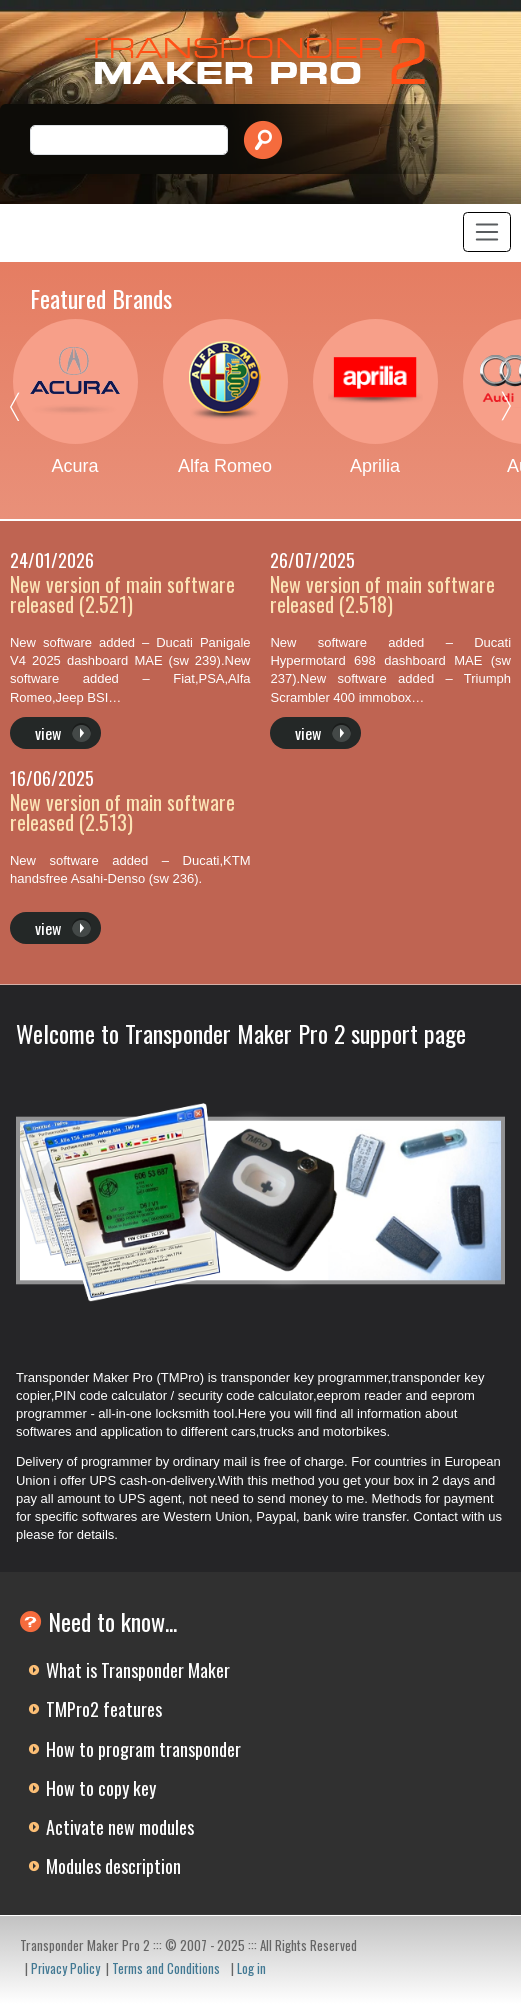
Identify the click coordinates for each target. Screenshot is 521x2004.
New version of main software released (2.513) (122, 812)
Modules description (113, 1866)
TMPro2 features (104, 1709)
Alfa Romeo (225, 466)
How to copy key (101, 1788)
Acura (74, 466)
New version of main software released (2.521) (122, 594)
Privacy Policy (65, 1968)
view (48, 733)
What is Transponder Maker (138, 1670)
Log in (251, 1968)
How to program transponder (143, 1749)
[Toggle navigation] (487, 232)
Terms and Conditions (166, 1968)
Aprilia (375, 466)
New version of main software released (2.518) (382, 594)
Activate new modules (120, 1827)
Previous (30, 411)
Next (491, 411)
